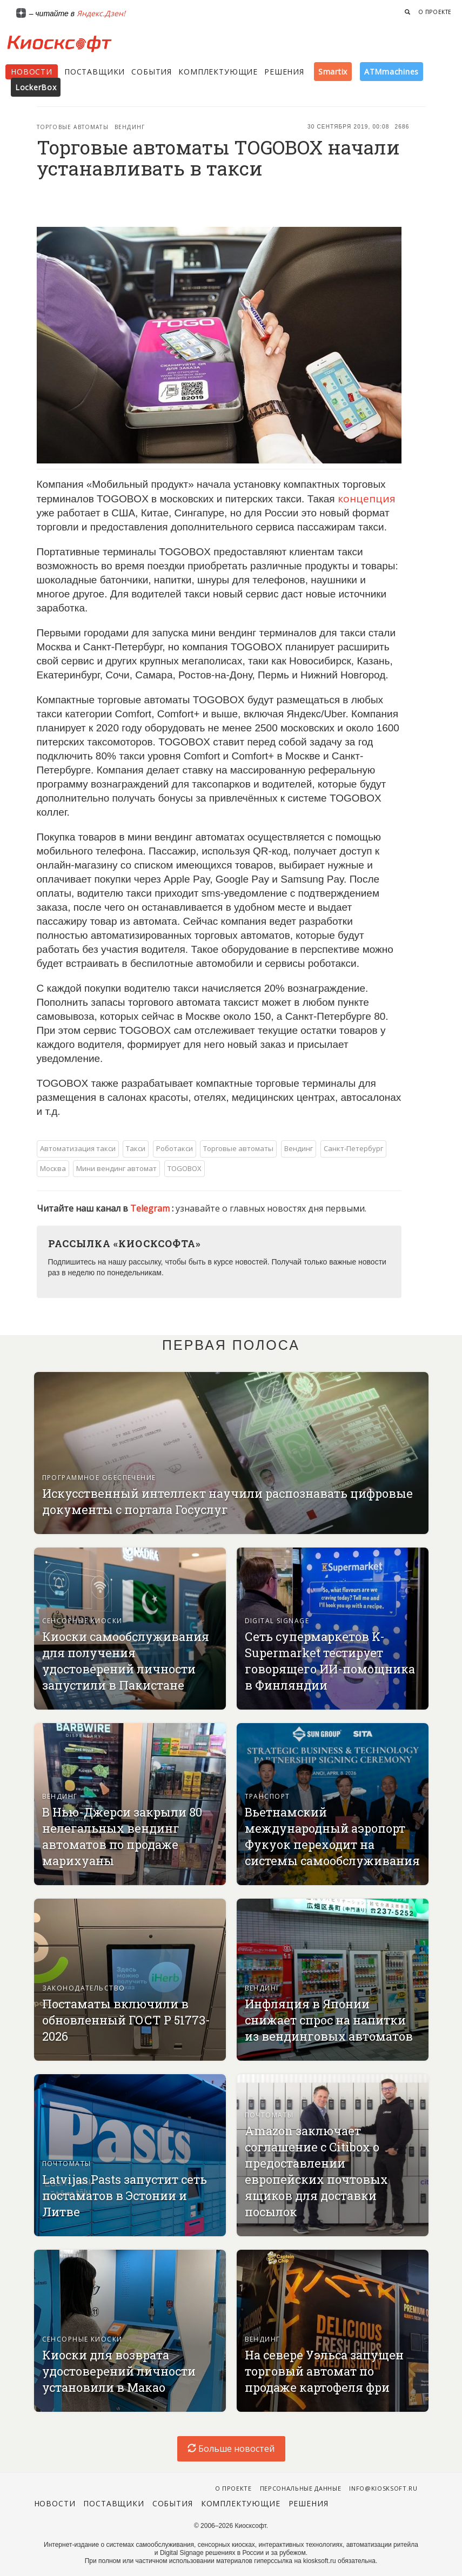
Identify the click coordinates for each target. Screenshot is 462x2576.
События (151, 71)
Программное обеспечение (99, 1477)
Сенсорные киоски (82, 1620)
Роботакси (174, 1148)
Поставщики (94, 71)
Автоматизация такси (78, 1148)
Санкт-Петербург (353, 1148)
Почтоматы (66, 2163)
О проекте (435, 12)
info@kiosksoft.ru (383, 2488)
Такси (135, 1148)
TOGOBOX (185, 1168)
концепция (367, 499)
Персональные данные (301, 2488)
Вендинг (130, 127)
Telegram (151, 1208)
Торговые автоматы (73, 127)
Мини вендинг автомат (116, 1168)
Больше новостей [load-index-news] (231, 2448)
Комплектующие (218, 71)
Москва (53, 1168)
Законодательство (83, 1988)
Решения (284, 71)
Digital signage (277, 1620)
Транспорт (267, 1796)
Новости (31, 71)
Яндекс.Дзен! (101, 13)
